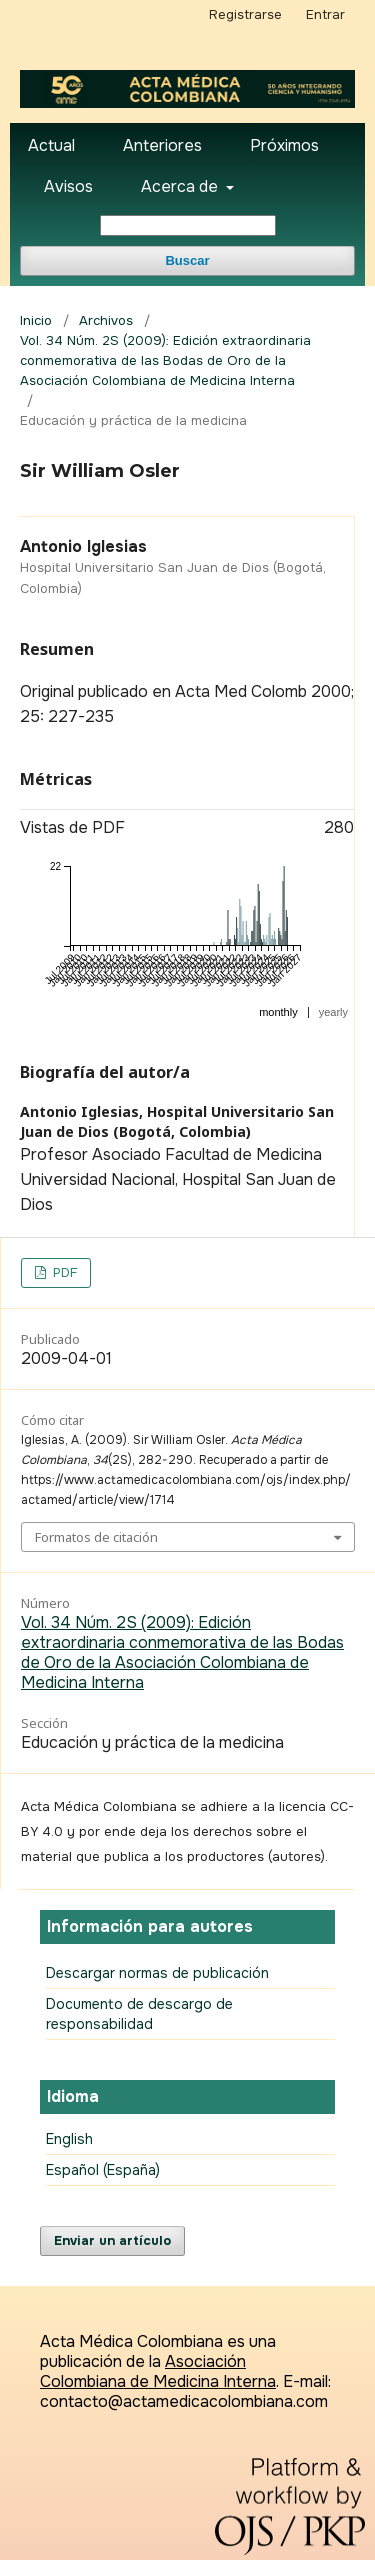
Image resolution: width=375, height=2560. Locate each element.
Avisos (68, 186)
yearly (333, 1012)
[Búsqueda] (188, 225)
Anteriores (162, 145)
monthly (278, 1012)
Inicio (36, 320)
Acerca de (181, 186)
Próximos (284, 145)
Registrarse (245, 14)
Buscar (187, 260)
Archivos (106, 320)
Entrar (325, 14)
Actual (51, 145)
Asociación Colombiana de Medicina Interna (158, 2371)
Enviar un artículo (112, 2240)
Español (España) (103, 2170)
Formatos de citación (96, 1537)
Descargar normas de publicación (157, 1973)
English (69, 2139)
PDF (63, 1272)
